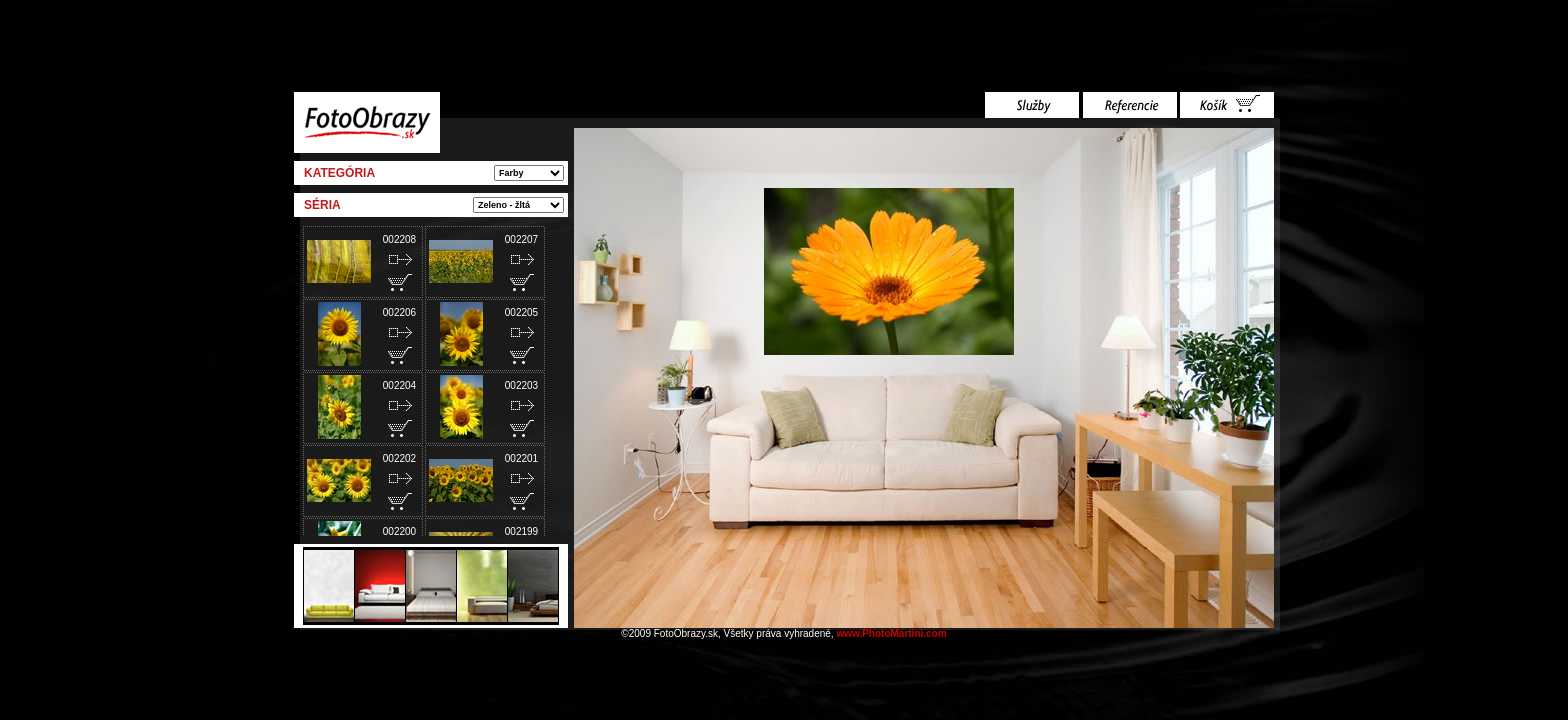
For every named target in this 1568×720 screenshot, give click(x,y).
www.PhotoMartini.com (891, 633)
